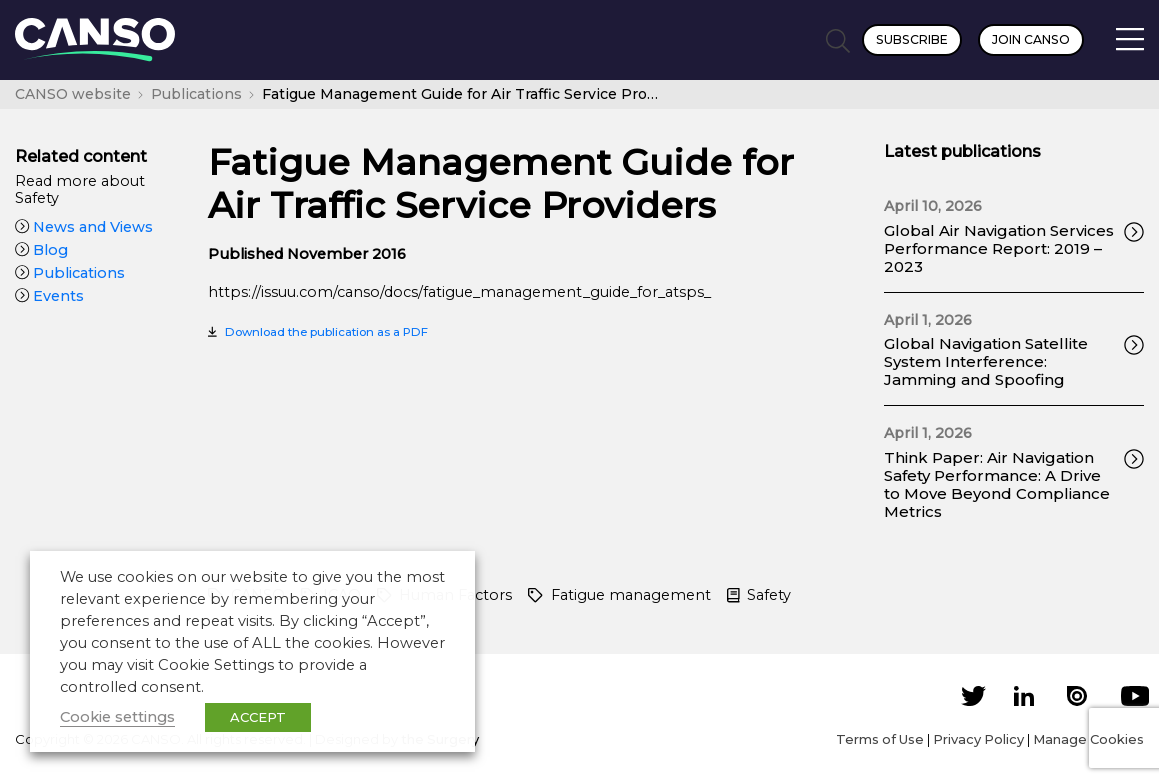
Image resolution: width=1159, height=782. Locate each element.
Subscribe (912, 39)
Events (49, 296)
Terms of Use (880, 739)
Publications (70, 273)
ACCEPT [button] (258, 717)
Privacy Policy (978, 739)
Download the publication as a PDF (326, 332)
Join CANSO (1031, 39)
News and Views (84, 227)
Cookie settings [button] (117, 717)
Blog (41, 250)
